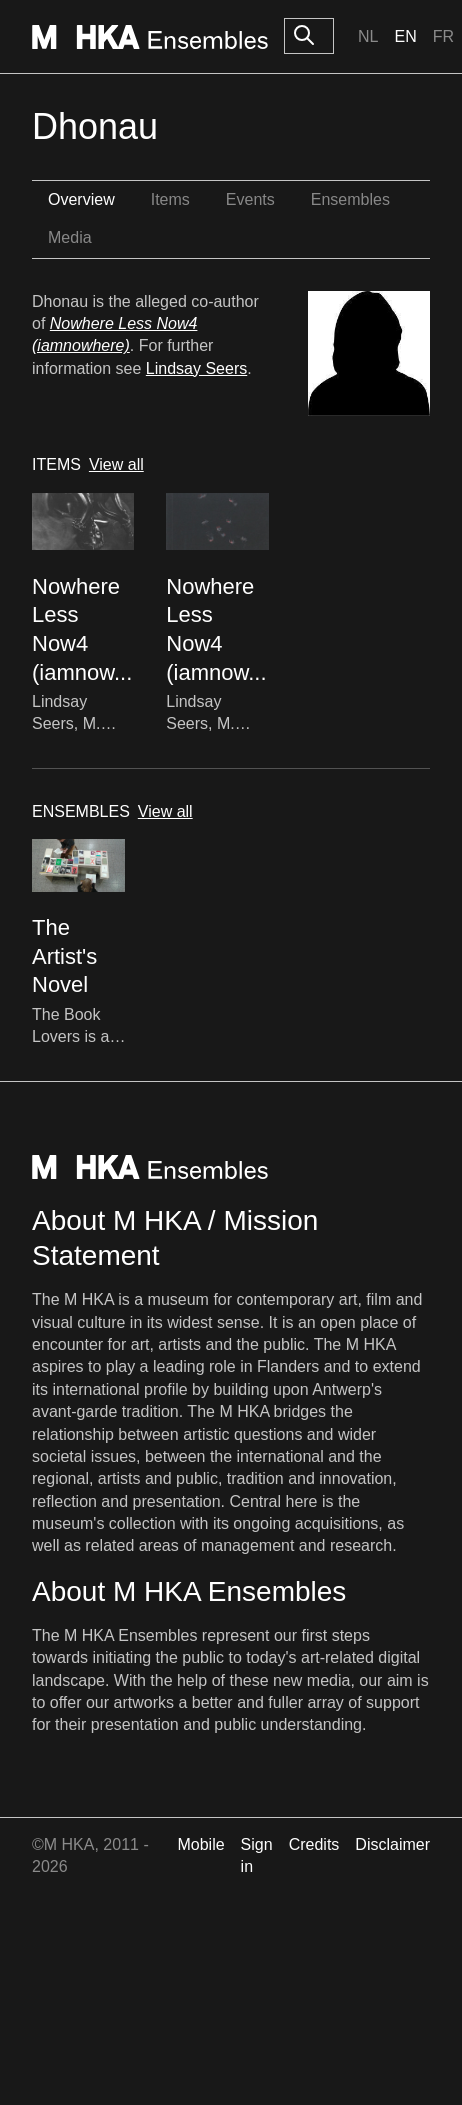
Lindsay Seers (196, 368)
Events (250, 199)
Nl (368, 36)
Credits (314, 1844)
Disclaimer (392, 1844)
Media (70, 237)
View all (116, 464)
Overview (81, 199)
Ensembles (350, 199)
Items (170, 199)
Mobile (200, 1844)
